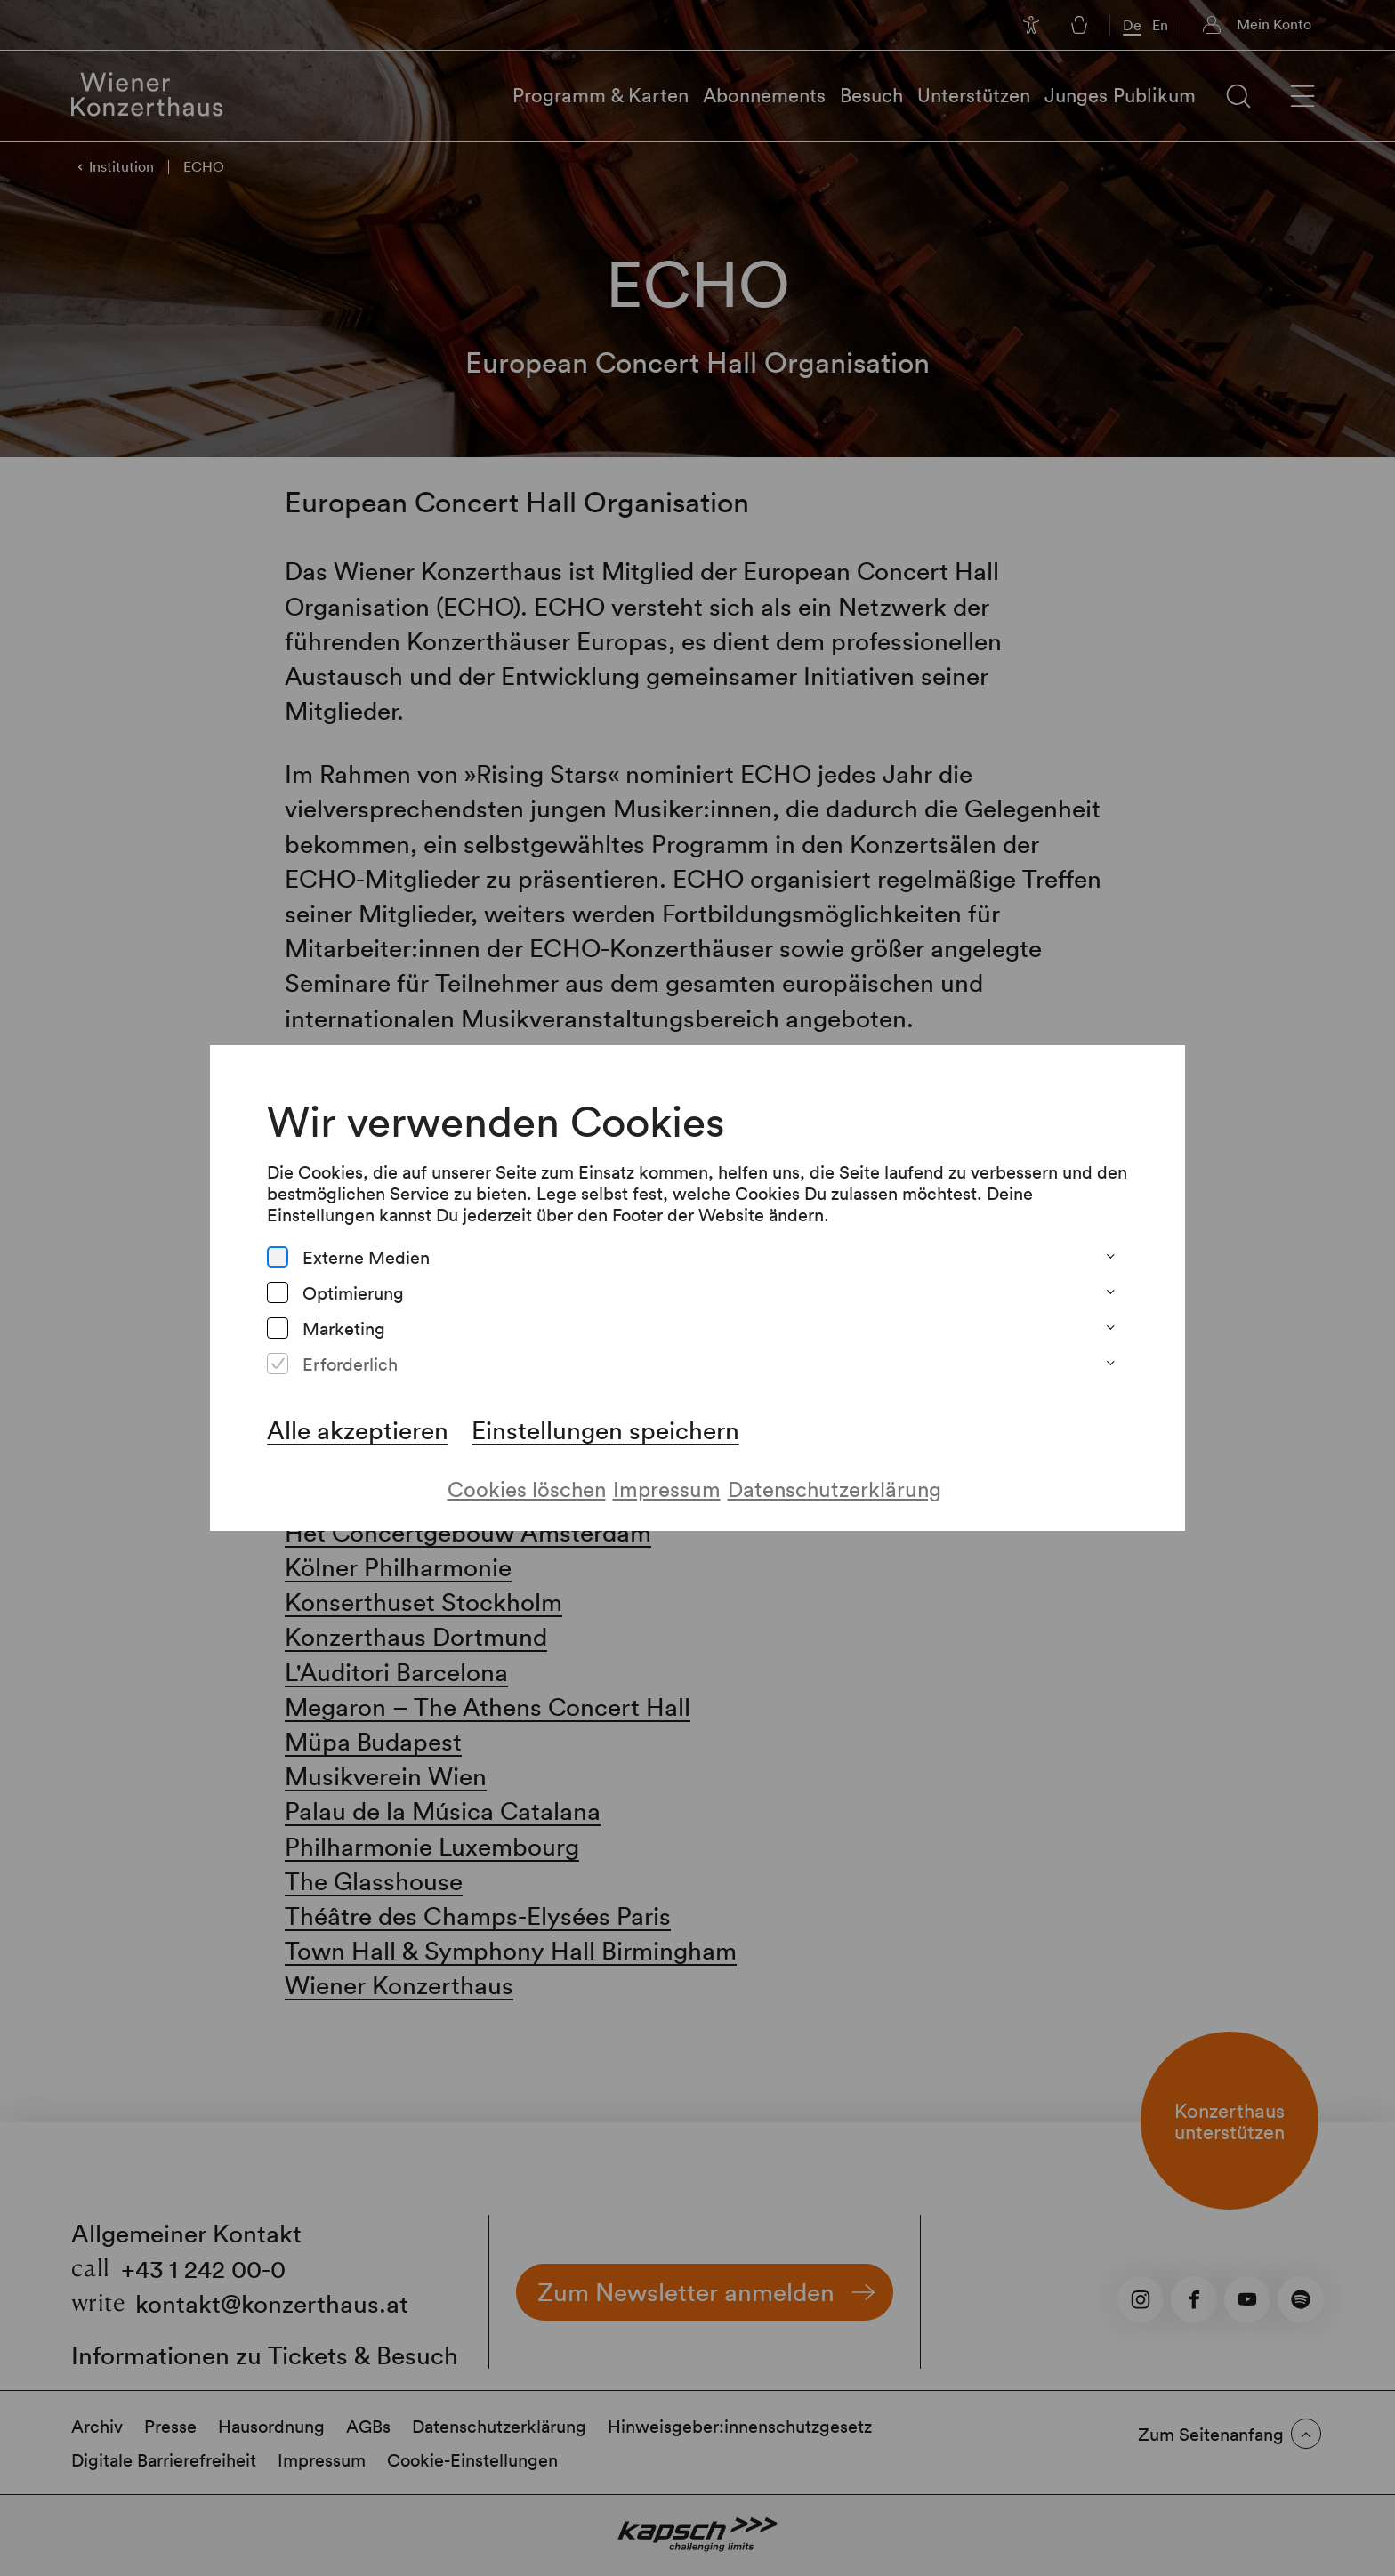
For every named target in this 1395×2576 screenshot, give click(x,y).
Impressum (667, 1488)
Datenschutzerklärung (834, 1488)
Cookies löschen (527, 1488)
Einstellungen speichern (605, 1429)
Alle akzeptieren (357, 1429)
